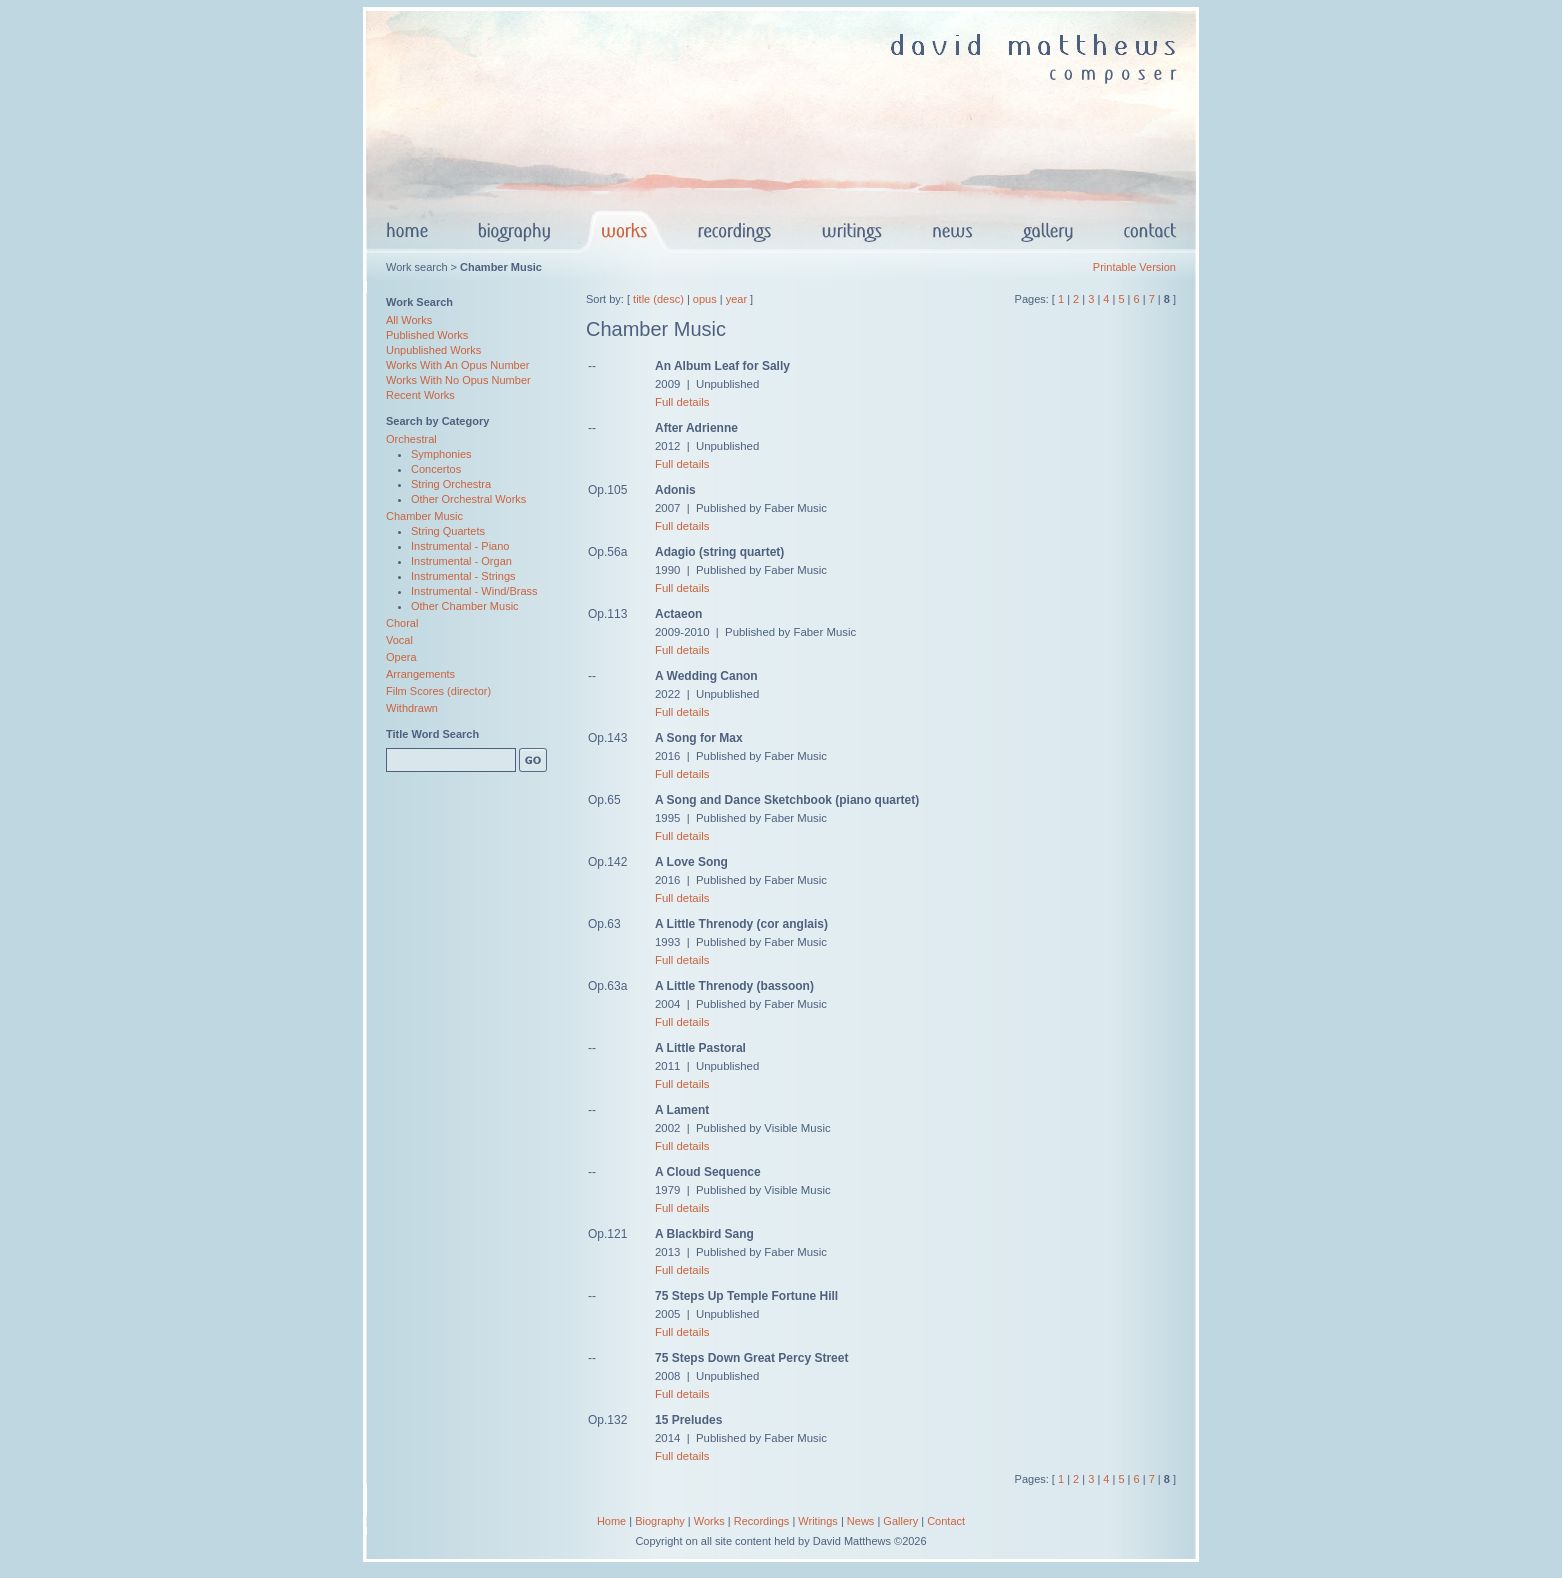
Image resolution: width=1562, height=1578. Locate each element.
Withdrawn (412, 708)
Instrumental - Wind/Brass (474, 591)
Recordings (762, 1521)
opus (705, 299)
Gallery (900, 1521)
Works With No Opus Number (458, 380)
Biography (660, 1521)
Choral (402, 623)
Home (611, 1521)
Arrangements (420, 674)
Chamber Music (424, 516)
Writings (818, 1521)
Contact (946, 1521)
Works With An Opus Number (457, 365)
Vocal (399, 640)
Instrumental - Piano (460, 546)
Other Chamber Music (465, 606)
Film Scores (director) (438, 691)
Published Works (427, 335)
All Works (409, 320)
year (736, 299)
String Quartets (448, 531)
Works (709, 1521)
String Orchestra (451, 484)
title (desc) (658, 299)
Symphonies (441, 454)
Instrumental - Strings (463, 576)
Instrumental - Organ (461, 561)
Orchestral (411, 439)
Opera (401, 657)
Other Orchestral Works (468, 499)
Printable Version (1134, 267)
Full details (682, 402)
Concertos (436, 469)
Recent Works (420, 395)
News (861, 1521)
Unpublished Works (433, 350)
